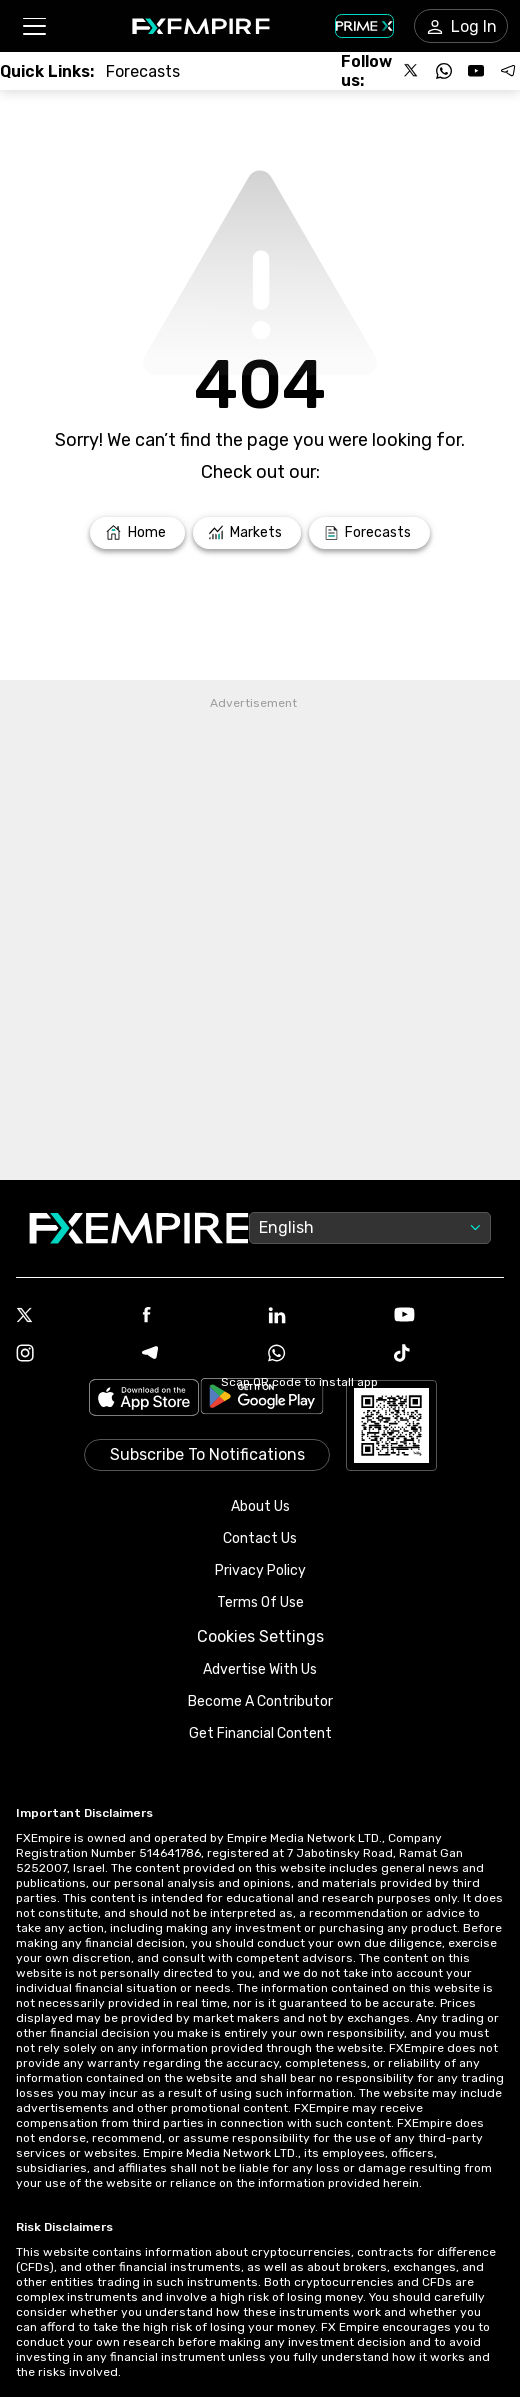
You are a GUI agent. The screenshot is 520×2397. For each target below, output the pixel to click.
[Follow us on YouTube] (476, 71)
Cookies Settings (260, 1636)
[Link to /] (137, 533)
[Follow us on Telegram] (508, 71)
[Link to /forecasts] (143, 71)
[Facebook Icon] (197, 1316)
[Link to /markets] (247, 533)
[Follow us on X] (412, 71)
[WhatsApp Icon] (323, 1355)
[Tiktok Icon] (449, 1355)
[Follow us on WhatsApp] (444, 71)
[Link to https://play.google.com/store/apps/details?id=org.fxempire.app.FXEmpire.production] (262, 1399)
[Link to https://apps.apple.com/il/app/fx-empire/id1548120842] (144, 1399)
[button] (33, 26)
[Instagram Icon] (71, 1355)
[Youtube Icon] (449, 1316)
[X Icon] (71, 1317)
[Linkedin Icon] (323, 1317)
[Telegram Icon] (197, 1355)
